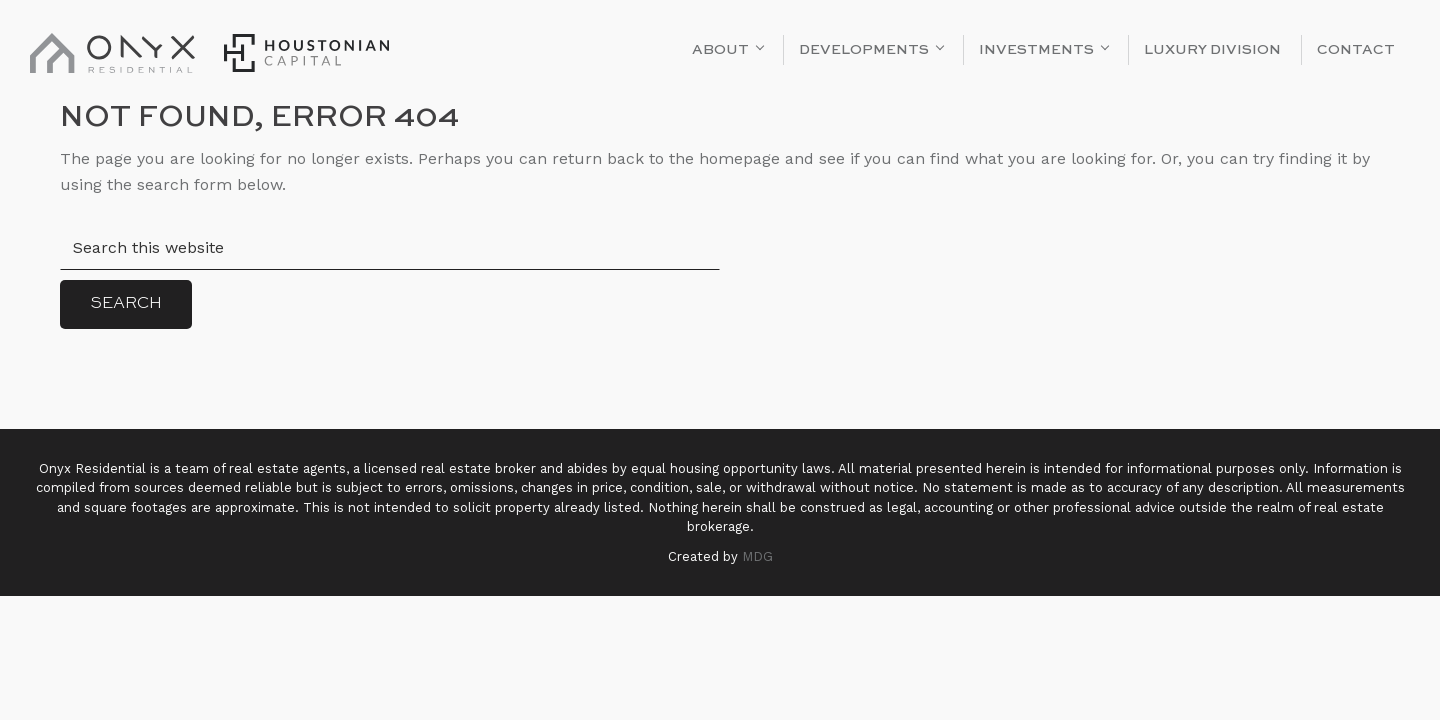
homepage (739, 158)
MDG (757, 556)
